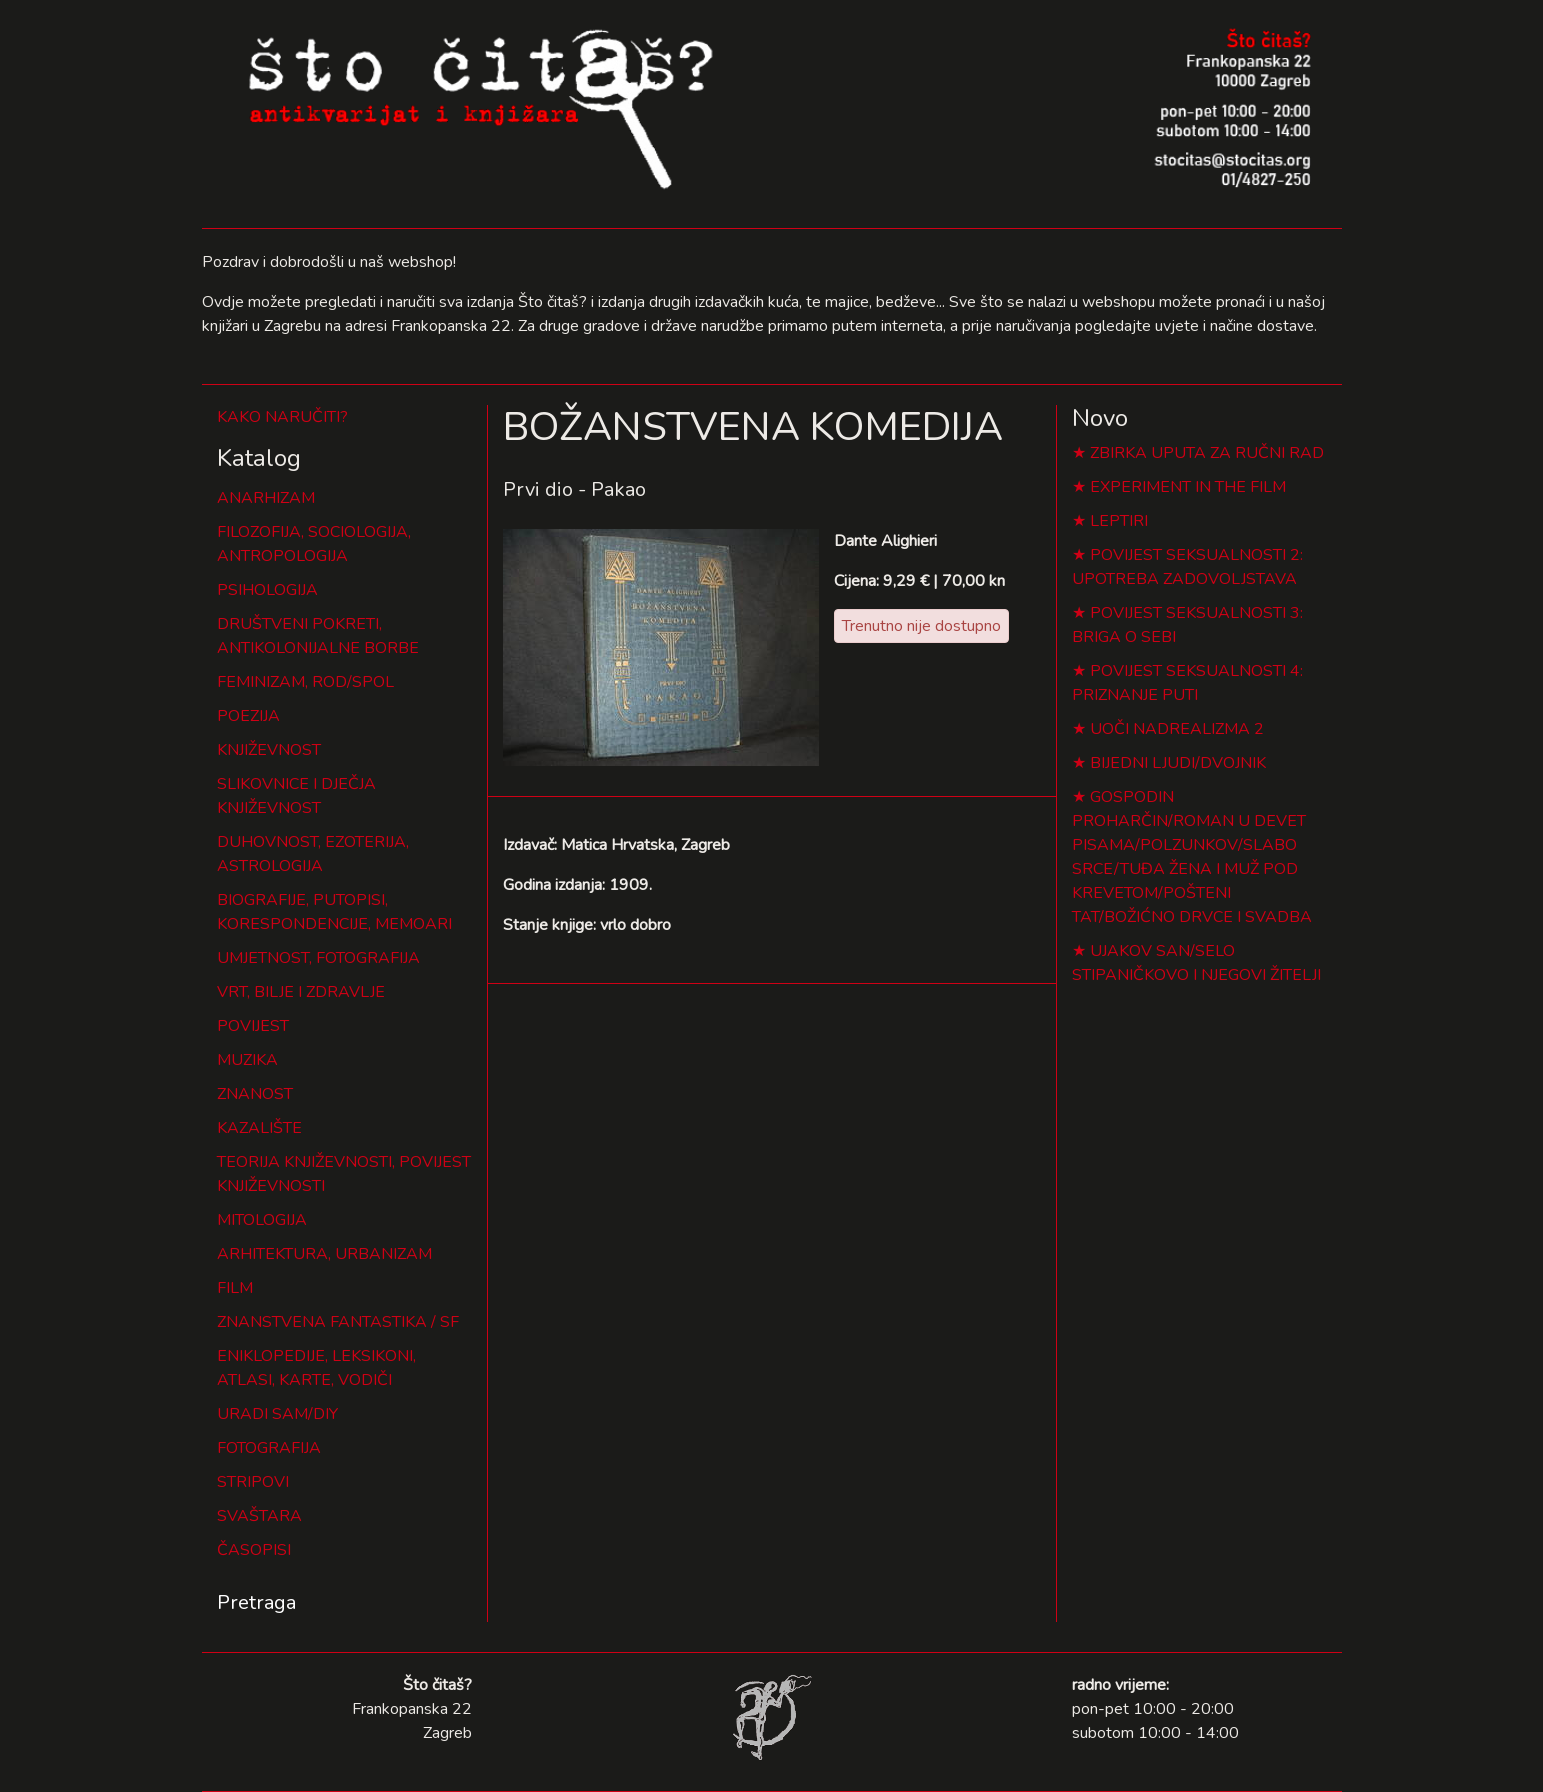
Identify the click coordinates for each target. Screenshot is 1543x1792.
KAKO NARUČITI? (282, 417)
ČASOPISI (254, 1550)
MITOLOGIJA (262, 1220)
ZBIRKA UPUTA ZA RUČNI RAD (1207, 453)
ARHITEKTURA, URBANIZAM (324, 1254)
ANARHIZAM (266, 498)
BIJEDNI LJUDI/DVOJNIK (1178, 763)
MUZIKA (247, 1060)
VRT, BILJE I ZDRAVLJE (301, 992)
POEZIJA (248, 716)
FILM (235, 1288)
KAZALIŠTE (259, 1128)
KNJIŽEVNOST (269, 750)
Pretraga (256, 1602)
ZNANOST (255, 1094)
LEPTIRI (1119, 521)
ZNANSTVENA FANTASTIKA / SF (338, 1322)
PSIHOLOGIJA (267, 590)
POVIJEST (253, 1026)
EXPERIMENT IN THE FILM (1188, 487)
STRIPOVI (253, 1482)
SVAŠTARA (259, 1516)
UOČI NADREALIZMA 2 (1177, 729)
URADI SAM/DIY (277, 1414)
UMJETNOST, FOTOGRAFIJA (318, 958)
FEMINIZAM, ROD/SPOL (305, 682)
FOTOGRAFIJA (269, 1448)
